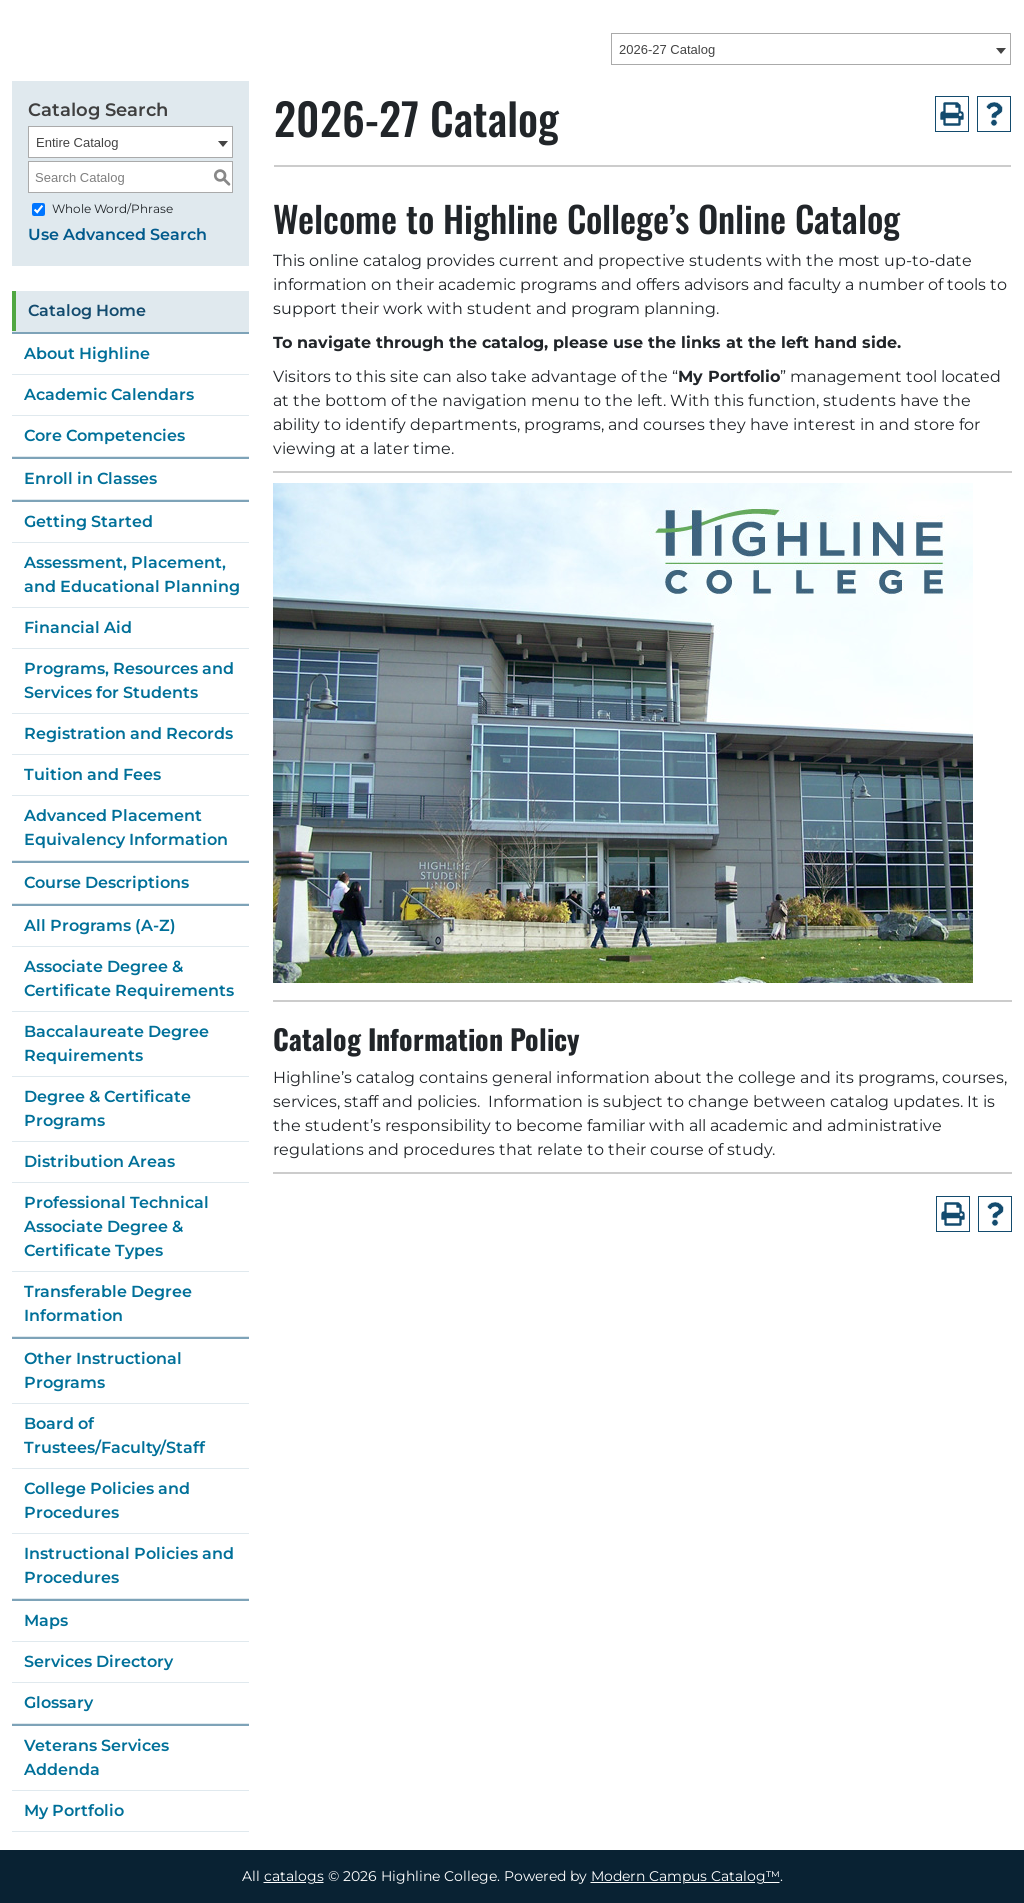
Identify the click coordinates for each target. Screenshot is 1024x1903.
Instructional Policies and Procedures (129, 1565)
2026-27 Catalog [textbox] (667, 49)
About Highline (87, 353)
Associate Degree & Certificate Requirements (129, 978)
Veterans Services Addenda (96, 1757)
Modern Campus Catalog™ (685, 1876)
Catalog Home (87, 310)
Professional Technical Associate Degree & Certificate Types (116, 1226)
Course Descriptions (106, 882)
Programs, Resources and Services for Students (129, 680)
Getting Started (88, 521)
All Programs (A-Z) (100, 925)
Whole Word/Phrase (112, 208)
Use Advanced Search (117, 234)
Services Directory (98, 1661)
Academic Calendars (109, 394)
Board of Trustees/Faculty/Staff (114, 1435)
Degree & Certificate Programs (107, 1108)
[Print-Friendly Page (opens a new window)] (952, 114)
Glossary (58, 1702)
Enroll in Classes (90, 478)
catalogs (294, 1876)
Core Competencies (104, 435)
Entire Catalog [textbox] (77, 142)
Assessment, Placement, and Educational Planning (132, 574)
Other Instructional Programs (103, 1370)
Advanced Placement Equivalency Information (126, 827)
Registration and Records (128, 733)
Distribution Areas (99, 1161)
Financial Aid (78, 627)
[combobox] (811, 49)
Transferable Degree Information (108, 1303)
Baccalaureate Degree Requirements (116, 1043)
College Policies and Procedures (107, 1500)
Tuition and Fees (92, 774)
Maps (46, 1620)
